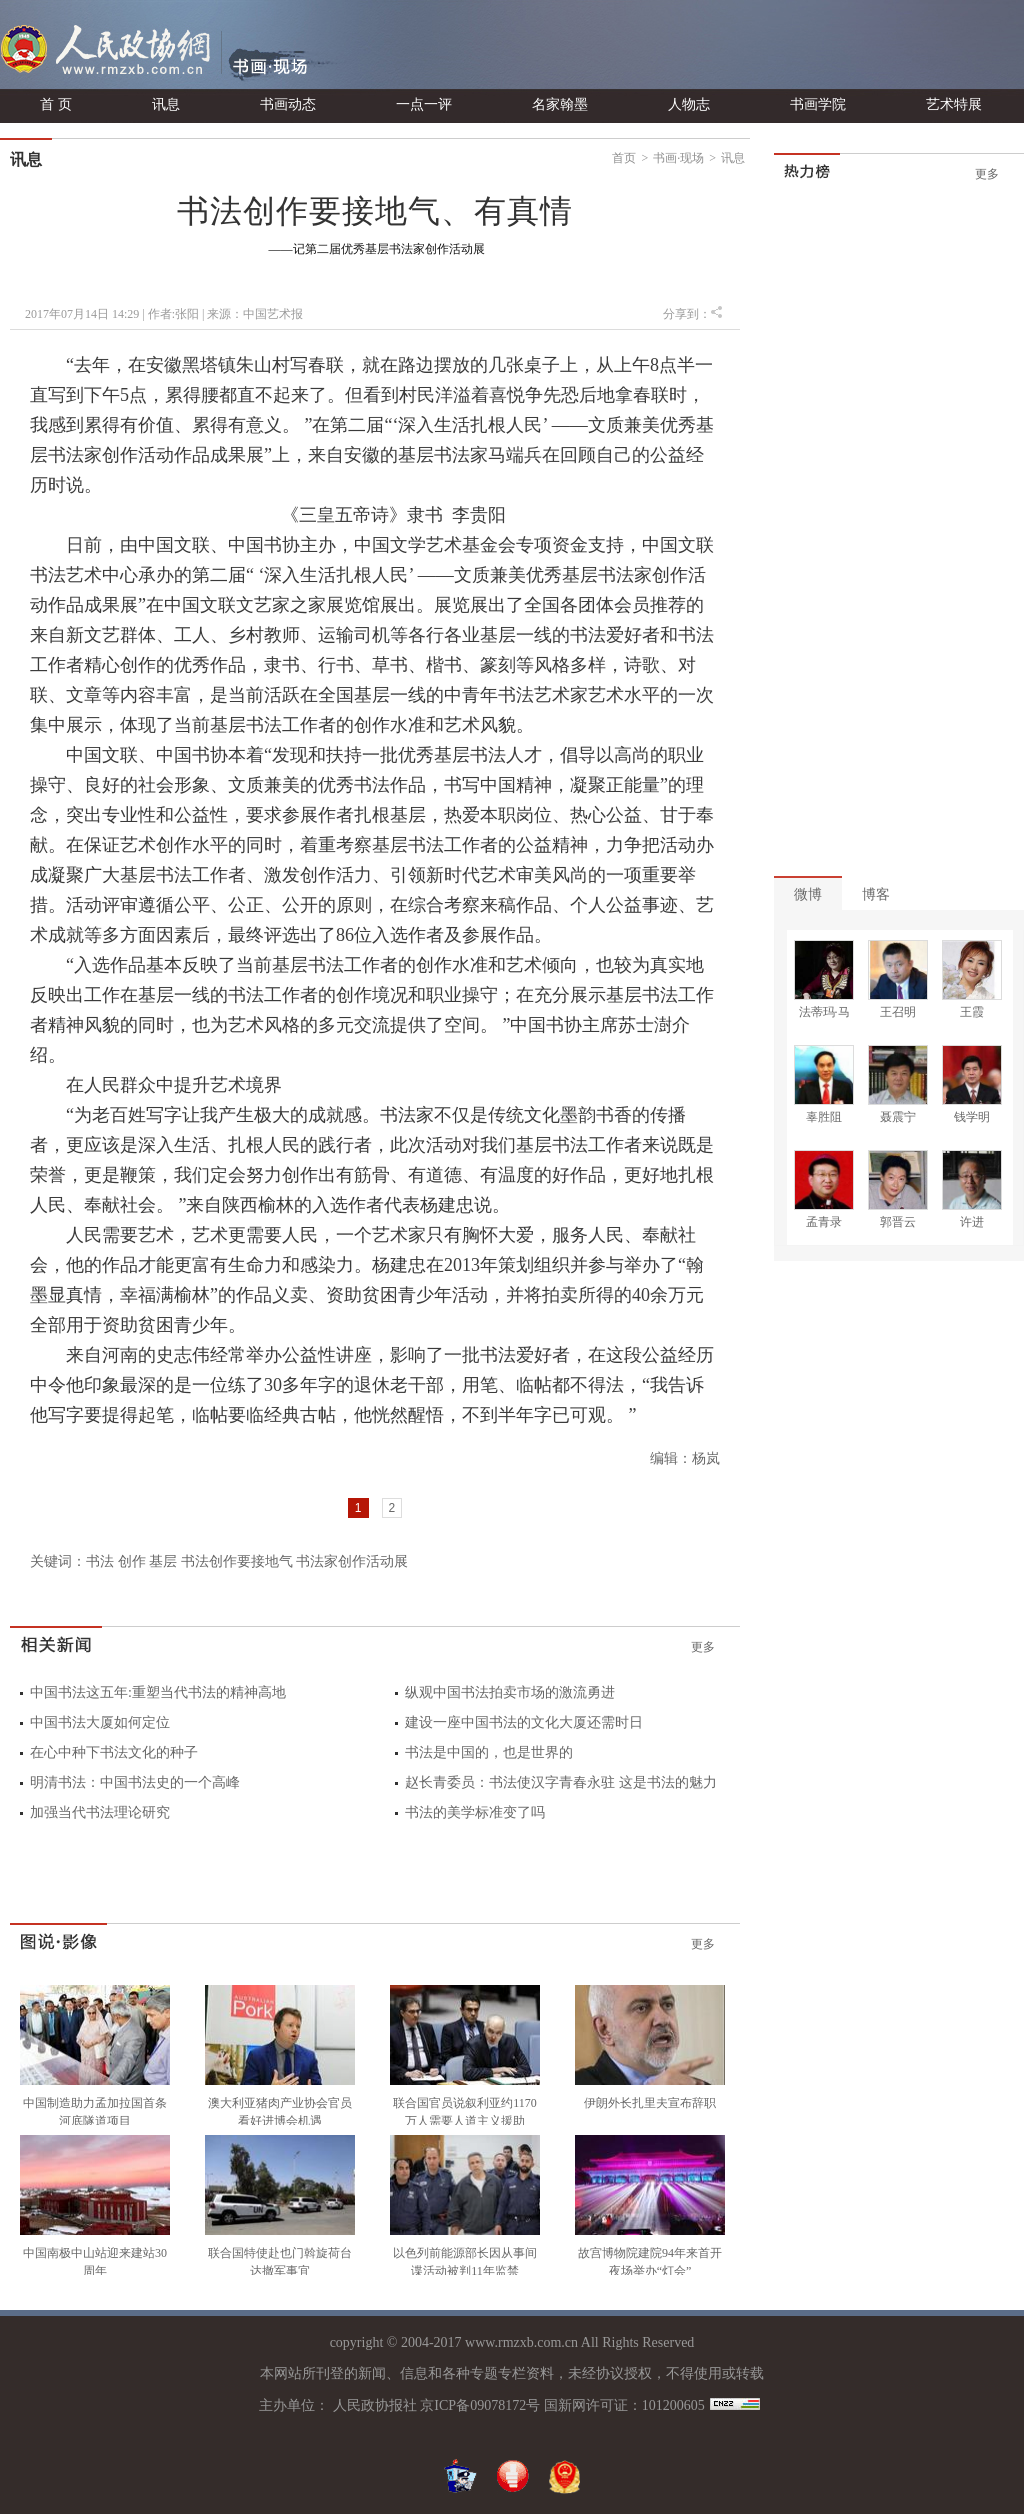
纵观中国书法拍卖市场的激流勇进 (510, 1692)
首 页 (56, 104)
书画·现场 (678, 158)
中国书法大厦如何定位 (100, 1722)
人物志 (689, 104)
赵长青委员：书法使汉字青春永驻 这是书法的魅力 (561, 1782)
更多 (703, 1647)
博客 (876, 894)
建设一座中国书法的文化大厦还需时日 (524, 1722)
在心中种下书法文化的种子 (114, 1752)
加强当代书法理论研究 (100, 1812)
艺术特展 (954, 104)
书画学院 (818, 104)
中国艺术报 (273, 314)
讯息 (166, 104)
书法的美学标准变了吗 (475, 1812)
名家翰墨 (560, 104)
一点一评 (424, 104)
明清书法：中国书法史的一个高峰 (135, 1782)
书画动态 (288, 104)
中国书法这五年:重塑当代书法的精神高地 (158, 1692)
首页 (624, 158)
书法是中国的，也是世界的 (489, 1752)
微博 (808, 894)
